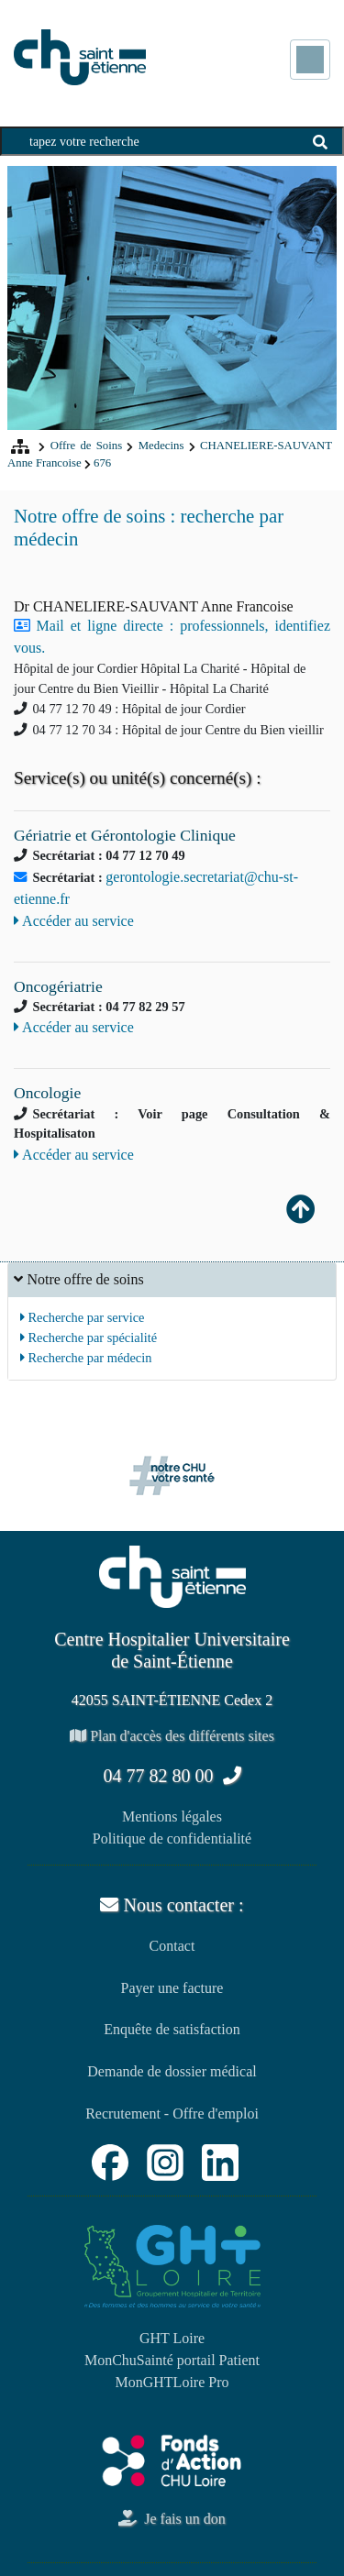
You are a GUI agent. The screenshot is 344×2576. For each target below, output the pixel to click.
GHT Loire (172, 2338)
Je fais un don (171, 2518)
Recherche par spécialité (88, 1337)
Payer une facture (172, 1988)
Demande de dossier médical (171, 2071)
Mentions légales (172, 1816)
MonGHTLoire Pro (172, 2382)
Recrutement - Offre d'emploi (172, 2113)
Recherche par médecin (86, 1357)
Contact (172, 1946)
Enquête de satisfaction (171, 2029)
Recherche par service (82, 1317)
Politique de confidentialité (172, 1838)
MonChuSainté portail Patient (172, 2360)
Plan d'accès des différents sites (172, 1736)
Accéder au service (74, 921)
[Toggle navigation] (310, 59)
